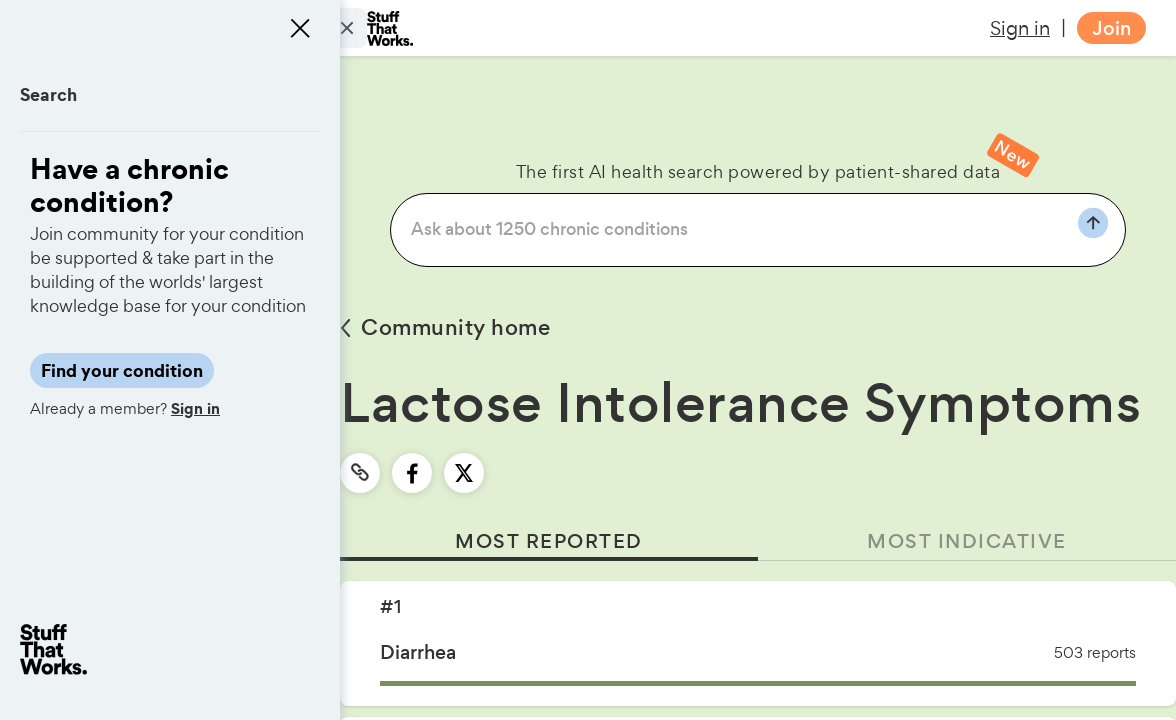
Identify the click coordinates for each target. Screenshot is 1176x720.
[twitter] (464, 473)
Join (1111, 28)
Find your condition (122, 370)
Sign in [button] (1020, 28)
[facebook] (412, 473)
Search (48, 94)
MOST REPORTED (549, 541)
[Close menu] (300, 28)
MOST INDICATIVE (967, 541)
